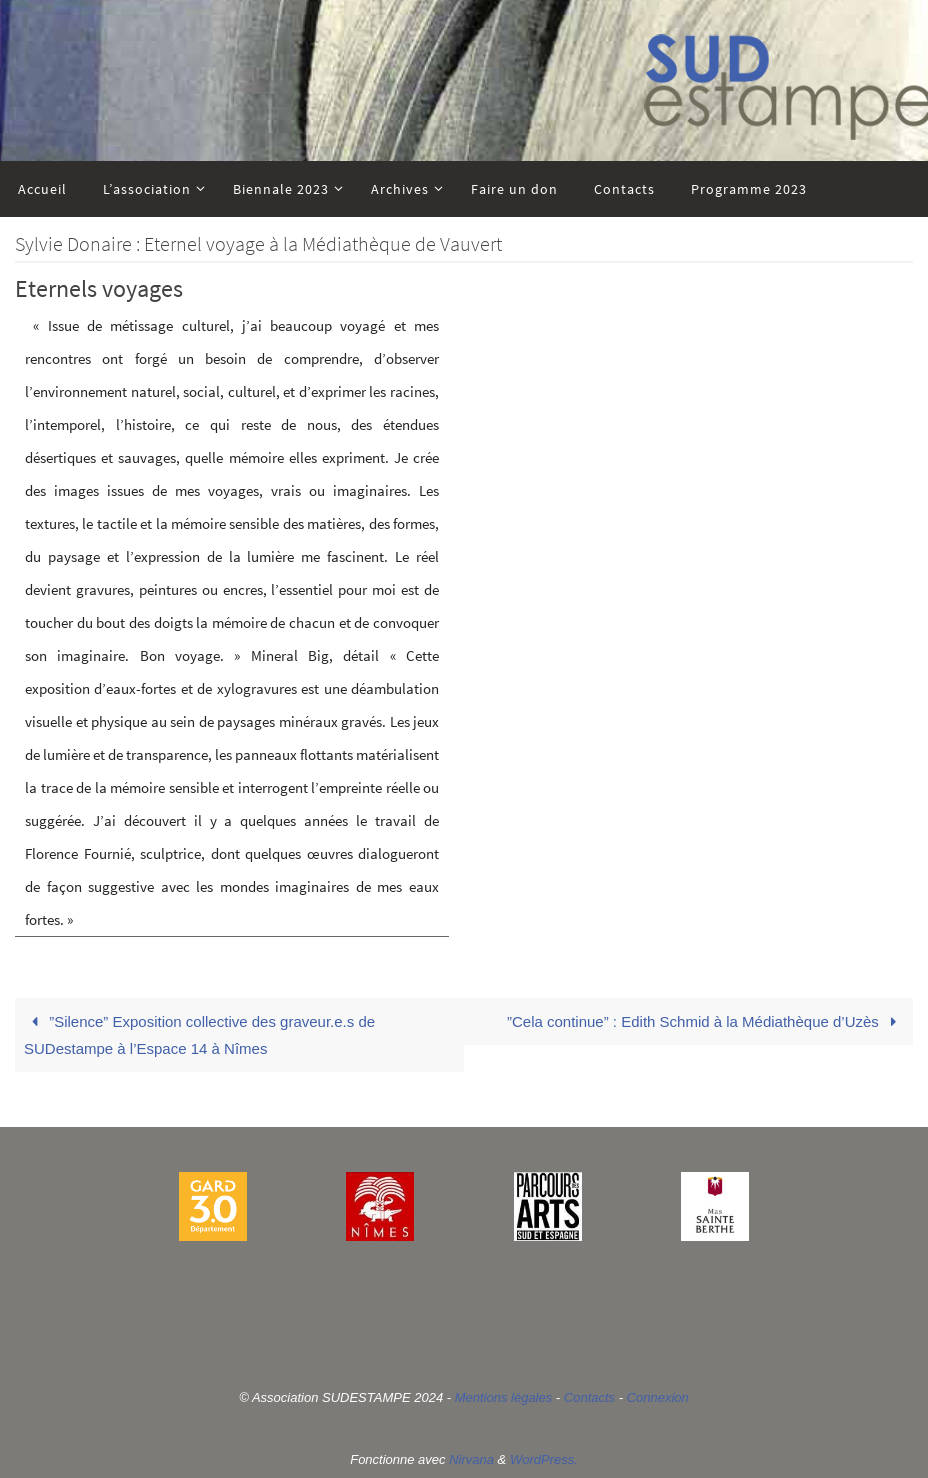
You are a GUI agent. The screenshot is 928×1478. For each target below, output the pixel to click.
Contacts (589, 1397)
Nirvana (471, 1459)
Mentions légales (504, 1397)
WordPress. (544, 1459)
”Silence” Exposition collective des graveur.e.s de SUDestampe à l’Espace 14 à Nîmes (199, 1035)
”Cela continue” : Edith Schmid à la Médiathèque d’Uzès (705, 1021)
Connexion (658, 1397)
